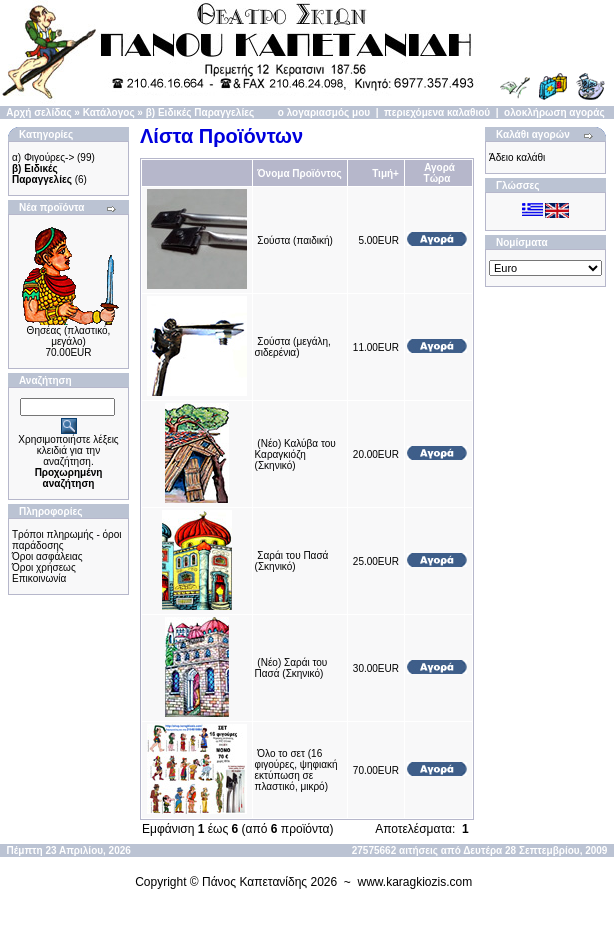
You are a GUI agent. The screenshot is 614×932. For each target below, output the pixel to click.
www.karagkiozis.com (415, 882)
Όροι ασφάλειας (47, 556)
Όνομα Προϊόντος (299, 173)
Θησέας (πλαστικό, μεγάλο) (69, 336)
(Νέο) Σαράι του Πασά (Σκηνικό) (291, 668)
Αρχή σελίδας (38, 112)
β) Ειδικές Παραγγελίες (200, 112)
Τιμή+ (385, 173)
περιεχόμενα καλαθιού (437, 112)
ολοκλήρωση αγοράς (554, 112)
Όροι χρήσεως (44, 567)
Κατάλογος (109, 112)
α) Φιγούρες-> (43, 157)
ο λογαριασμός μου (324, 112)
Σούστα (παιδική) (295, 240)
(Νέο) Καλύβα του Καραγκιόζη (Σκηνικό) (295, 454)
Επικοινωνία (39, 578)
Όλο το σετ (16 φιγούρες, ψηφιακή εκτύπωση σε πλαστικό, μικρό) (296, 770)
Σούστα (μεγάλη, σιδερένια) (293, 347)
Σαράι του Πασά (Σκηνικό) (292, 561)
